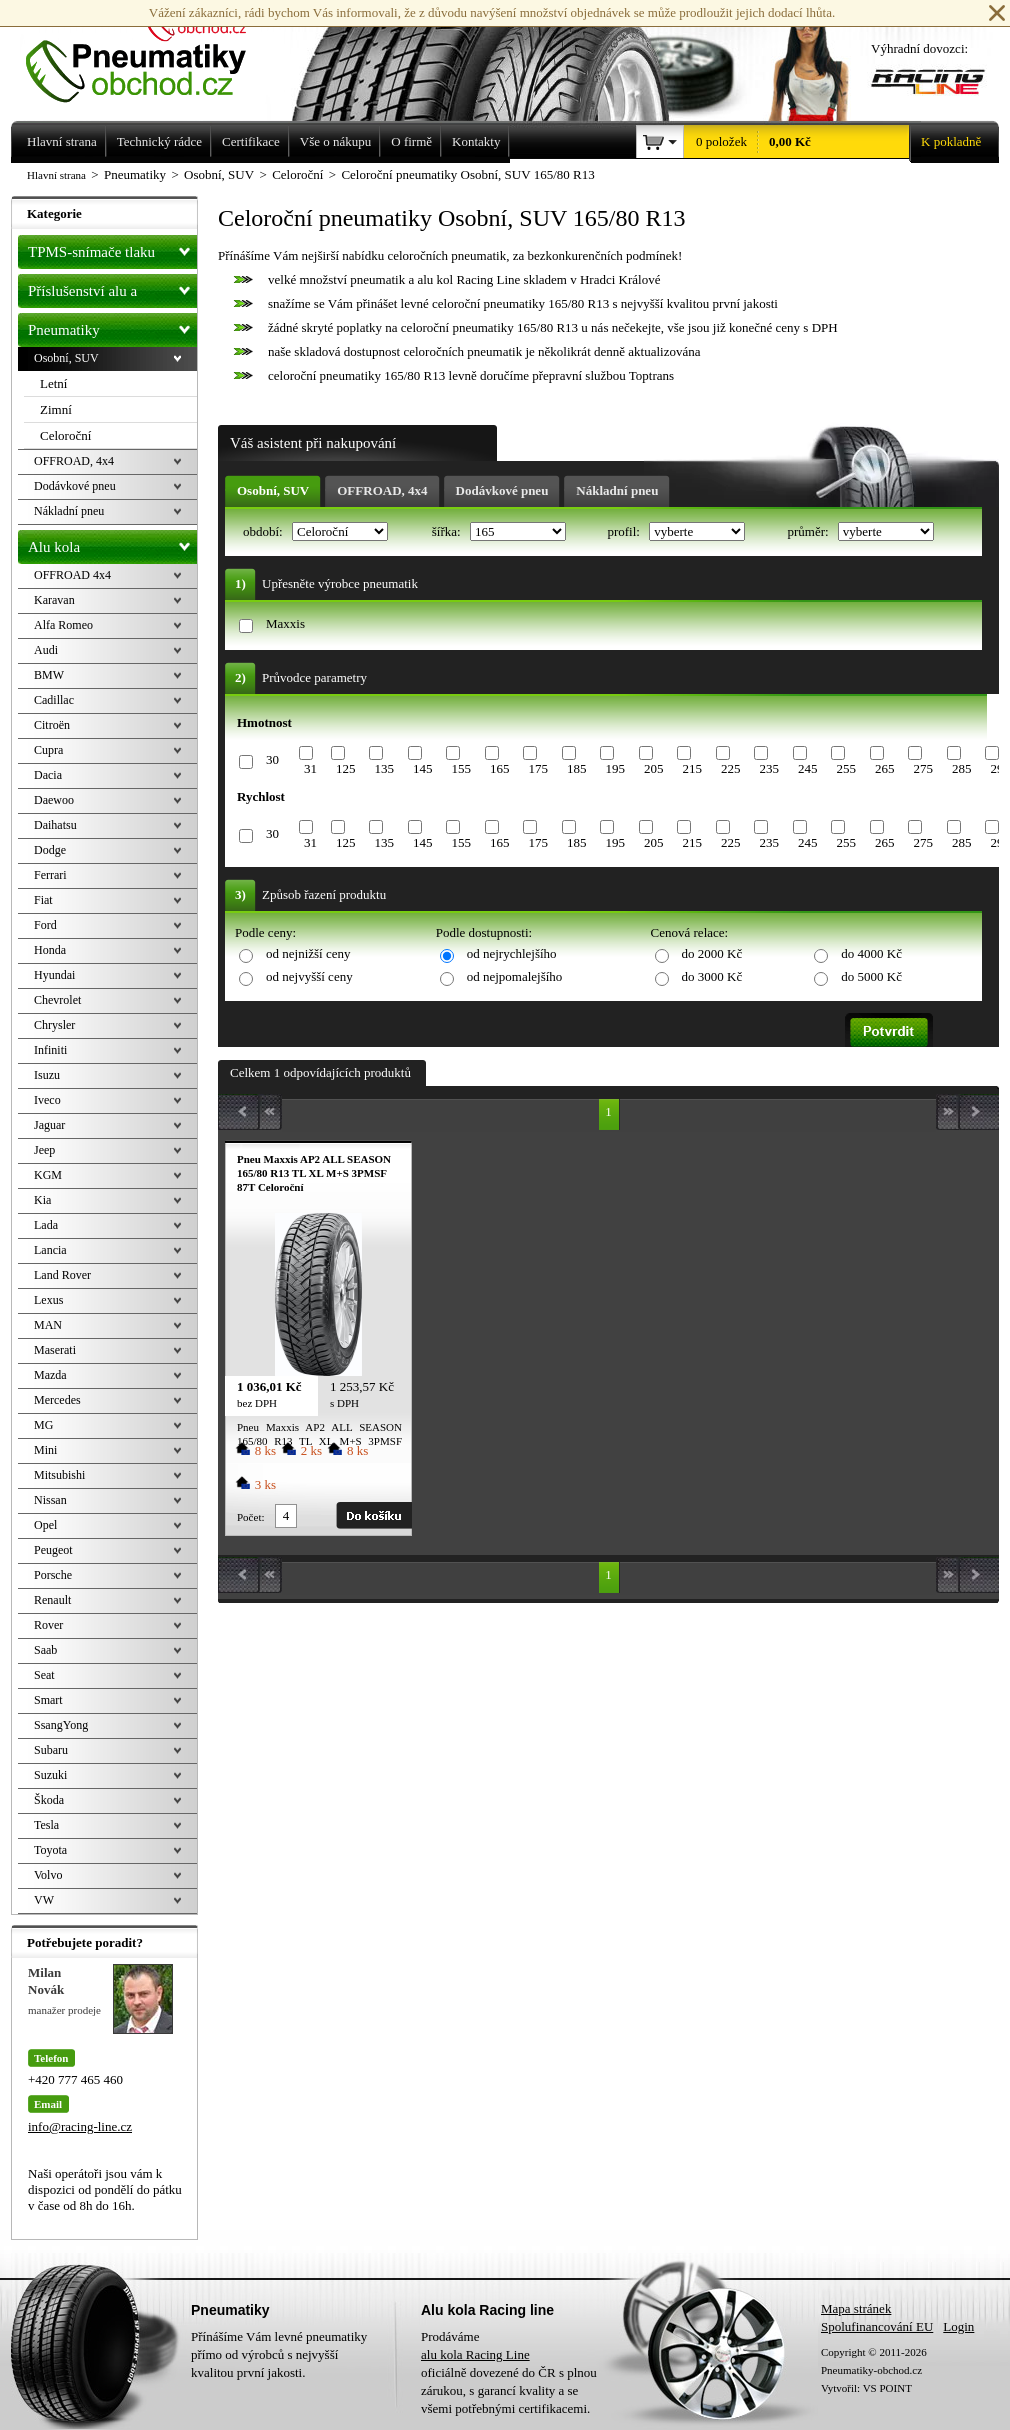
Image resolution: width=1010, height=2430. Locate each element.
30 (272, 759)
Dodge (50, 850)
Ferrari (50, 875)
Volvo (48, 1875)
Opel (45, 1525)
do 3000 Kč (712, 976)
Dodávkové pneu (502, 490)
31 (310, 768)
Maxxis (285, 623)
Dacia (48, 775)
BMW (49, 675)
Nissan (50, 1500)
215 (692, 768)
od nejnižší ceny (308, 953)
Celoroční (65, 435)
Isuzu (47, 1075)
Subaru (51, 1750)
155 (461, 768)
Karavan (54, 600)
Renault (52, 1600)
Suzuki (50, 1775)
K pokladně (945, 142)
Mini (45, 1450)
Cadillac (54, 700)
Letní (53, 383)
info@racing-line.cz (80, 2126)
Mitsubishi (59, 1475)
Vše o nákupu (336, 141)
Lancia (50, 1250)
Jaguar (49, 1125)
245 (808, 768)
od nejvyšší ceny (309, 976)
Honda (50, 950)
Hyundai (54, 975)
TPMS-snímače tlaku (112, 248)
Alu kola (112, 543)
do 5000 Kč (871, 976)
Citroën (52, 725)
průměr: (809, 531)
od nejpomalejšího (515, 976)
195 (615, 768)
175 (538, 768)
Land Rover (62, 1275)
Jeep (44, 1150)
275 (923, 768)
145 (423, 768)
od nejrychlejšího (512, 953)
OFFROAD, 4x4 (382, 490)
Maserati (55, 1350)
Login (958, 2326)
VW (44, 1900)
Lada (46, 1225)
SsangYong (61, 1725)
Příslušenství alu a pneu (112, 291)
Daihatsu (55, 825)
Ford (45, 925)
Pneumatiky (112, 326)
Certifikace (251, 141)
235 (769, 768)
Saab (45, 1650)
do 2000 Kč (712, 953)
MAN (48, 1325)
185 (577, 768)
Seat (44, 1675)
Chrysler (54, 1025)
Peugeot (53, 1550)
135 (384, 768)
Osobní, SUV (273, 490)
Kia (42, 1200)
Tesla (46, 1825)
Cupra (48, 750)
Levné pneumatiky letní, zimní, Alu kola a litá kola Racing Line (151, 52)
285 (962, 768)
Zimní (56, 409)
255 (846, 768)
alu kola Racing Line (475, 2354)
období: (264, 531)
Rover (48, 1625)
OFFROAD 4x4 (72, 575)
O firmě (411, 141)
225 (731, 768)
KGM (48, 1175)
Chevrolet (57, 1000)
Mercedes (57, 1400)
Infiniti (50, 1050)
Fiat (43, 900)
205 (654, 768)
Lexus (48, 1300)
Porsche (53, 1575)
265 (885, 768)
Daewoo (54, 800)
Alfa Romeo (63, 625)
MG (43, 1425)
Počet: (251, 1517)
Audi (46, 650)
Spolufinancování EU (877, 2326)
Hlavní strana (56, 175)
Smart (48, 1700)
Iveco (47, 1100)
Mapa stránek (856, 2308)
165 (500, 768)
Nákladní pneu (617, 490)
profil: (625, 531)
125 (346, 768)
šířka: (448, 531)
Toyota (50, 1850)
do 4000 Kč (871, 953)
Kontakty (476, 141)
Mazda (50, 1375)
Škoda (49, 1800)
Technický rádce (159, 141)
